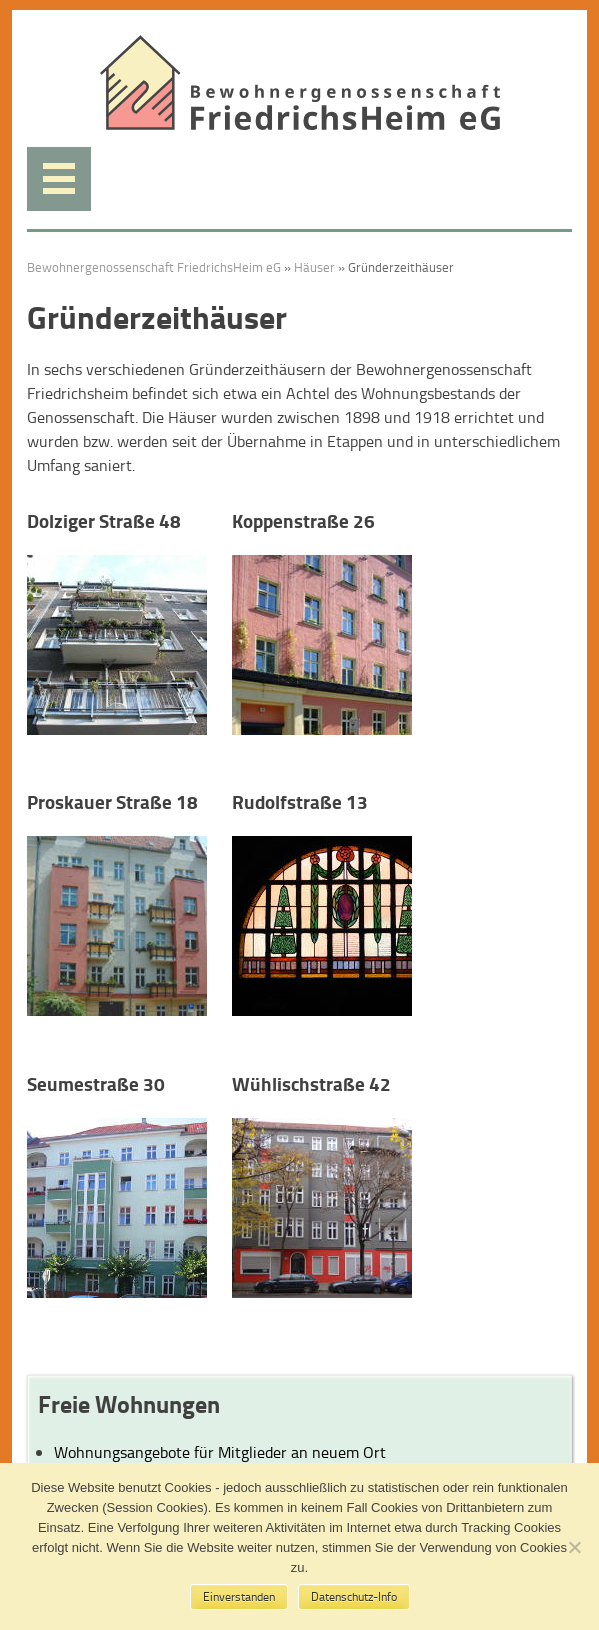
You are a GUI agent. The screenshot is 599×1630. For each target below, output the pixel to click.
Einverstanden (239, 1596)
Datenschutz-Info (354, 1596)
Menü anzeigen (59, 179)
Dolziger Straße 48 (104, 520)
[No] (574, 1547)
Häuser (314, 267)
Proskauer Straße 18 (112, 801)
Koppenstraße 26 (303, 520)
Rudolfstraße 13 (300, 801)
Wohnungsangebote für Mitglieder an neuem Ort (220, 1452)
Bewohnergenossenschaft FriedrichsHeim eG (154, 267)
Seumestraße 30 (96, 1083)
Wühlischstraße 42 (311, 1083)
